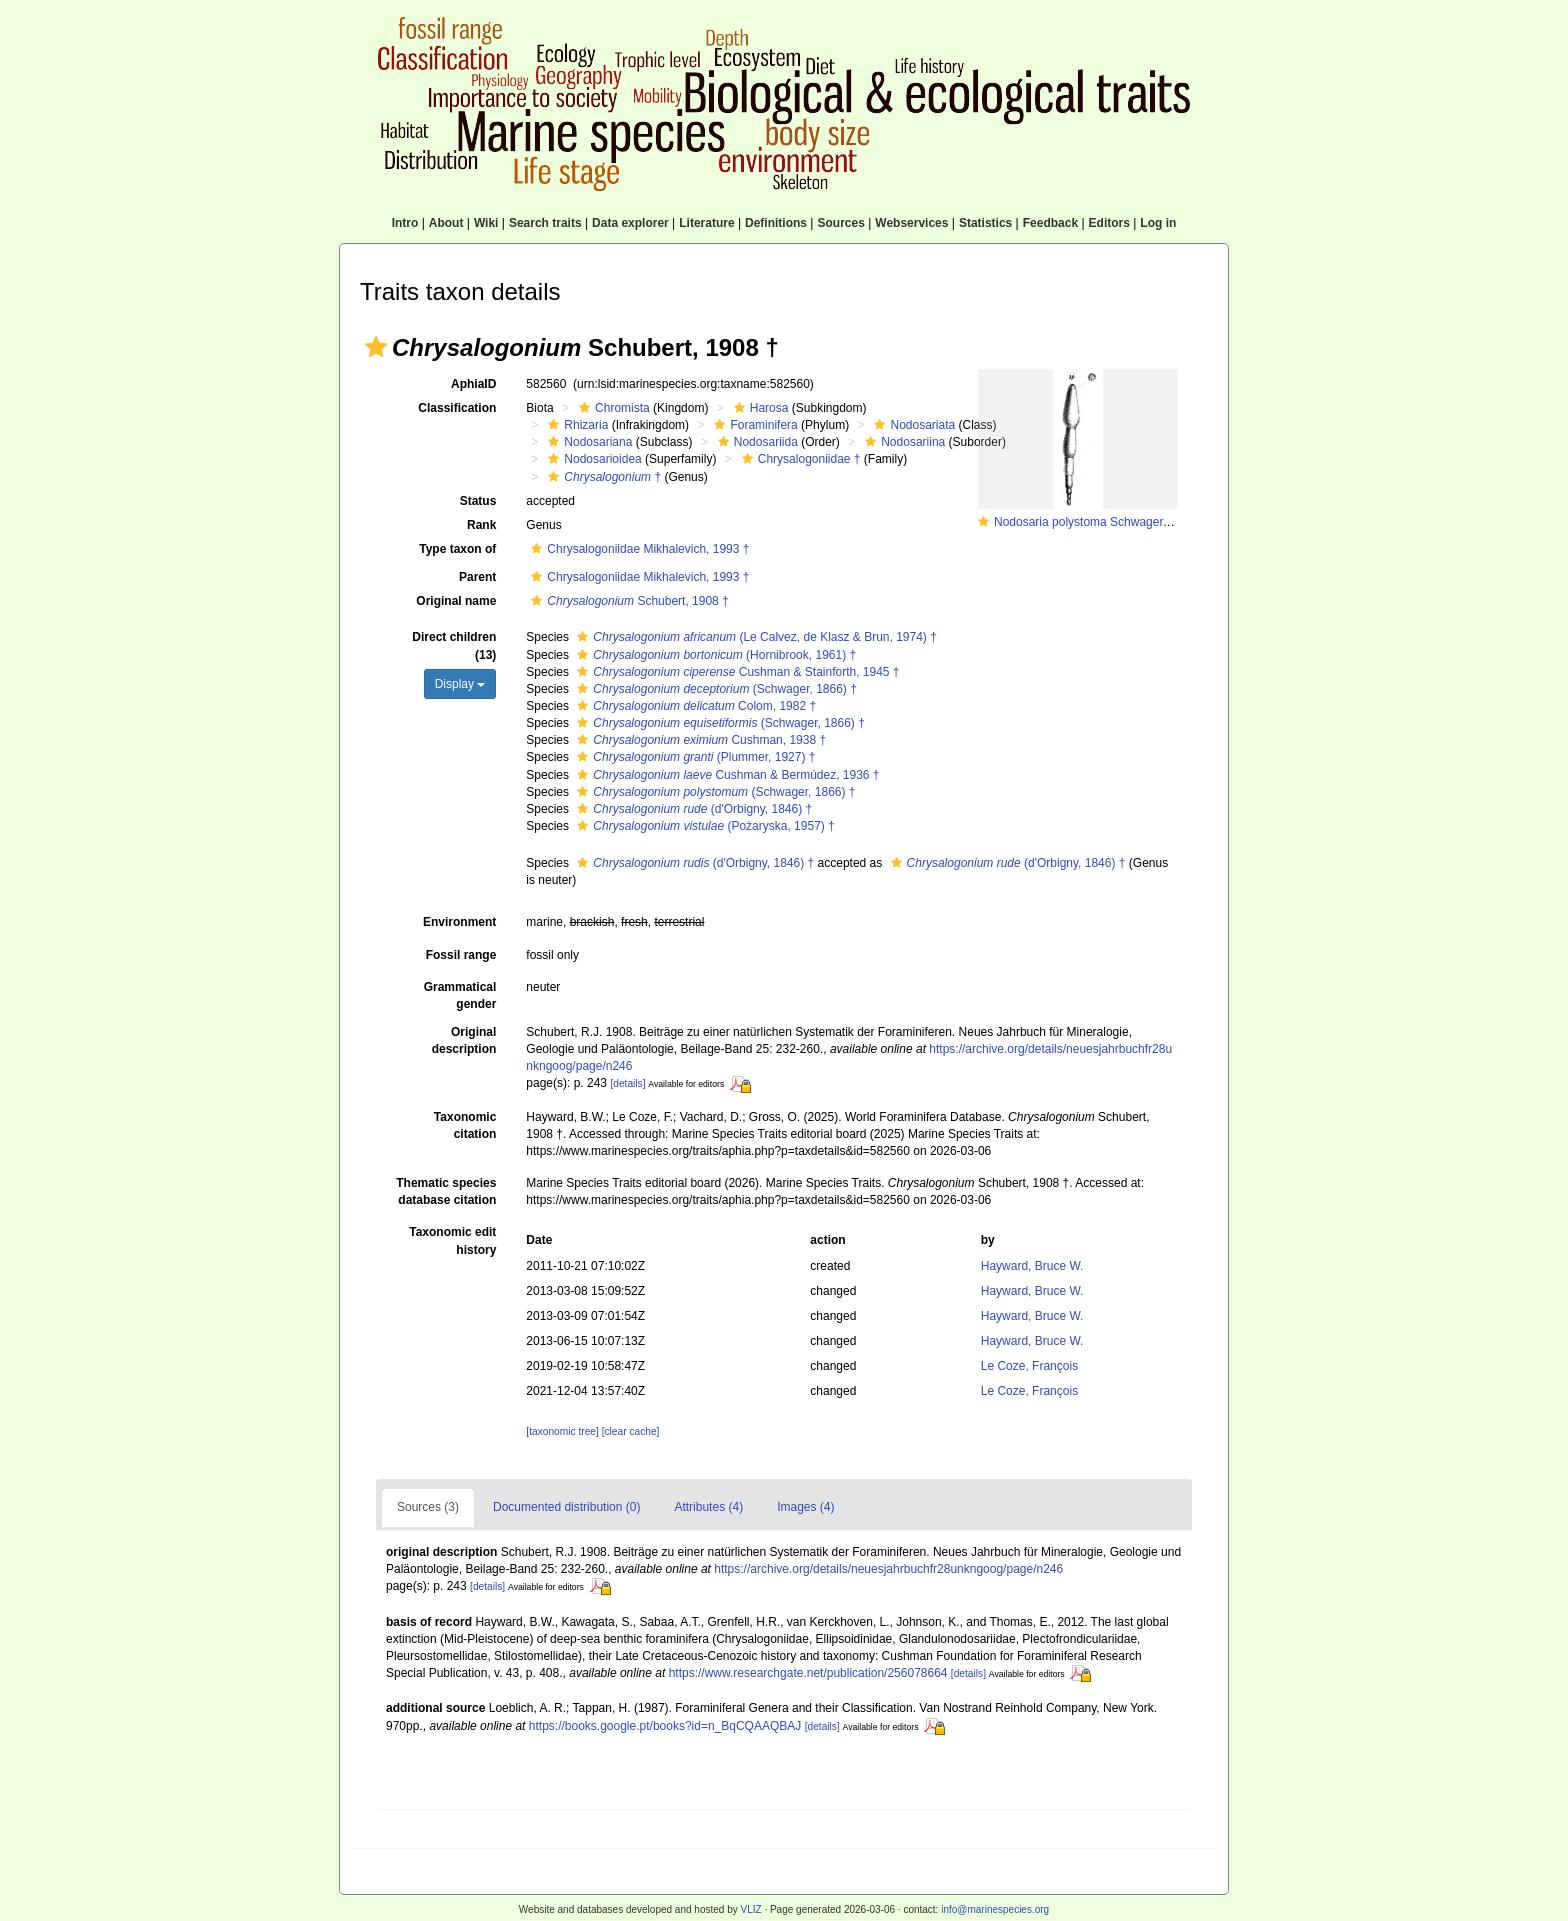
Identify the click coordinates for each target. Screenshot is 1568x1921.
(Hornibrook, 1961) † (714, 655)
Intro (405, 223)
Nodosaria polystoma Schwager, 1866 (1095, 522)
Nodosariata (912, 425)
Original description (464, 1040)
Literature (706, 223)
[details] (627, 1083)
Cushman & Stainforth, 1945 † (735, 672)
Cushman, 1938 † (699, 740)
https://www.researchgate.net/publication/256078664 (808, 1673)
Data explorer (630, 223)
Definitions (776, 223)
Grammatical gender (460, 995)
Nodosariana (587, 442)
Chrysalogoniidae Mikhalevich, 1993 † (637, 549)
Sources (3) (428, 1507)
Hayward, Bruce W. (1032, 1266)
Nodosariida (755, 442)
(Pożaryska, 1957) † (703, 826)
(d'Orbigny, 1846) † (692, 809)
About (446, 223)
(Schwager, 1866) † (714, 689)
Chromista (612, 408)
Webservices (911, 223)
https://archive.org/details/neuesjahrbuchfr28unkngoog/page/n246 (888, 1569)
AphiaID (473, 384)
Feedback (1050, 223)
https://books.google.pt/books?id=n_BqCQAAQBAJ (665, 1726)
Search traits (545, 223)
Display (460, 684)
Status (478, 501)
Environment (459, 922)
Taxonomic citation (465, 1125)
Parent (477, 577)
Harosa (759, 408)
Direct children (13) (454, 645)
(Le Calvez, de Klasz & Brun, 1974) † (754, 637)
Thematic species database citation (446, 1191)
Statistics (985, 223)
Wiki (486, 223)
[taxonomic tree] (562, 1431)
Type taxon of (457, 549)
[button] (376, 347)
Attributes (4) (708, 1507)
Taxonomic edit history (452, 1240)
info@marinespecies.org (995, 1909)
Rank (481, 525)
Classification (457, 408)
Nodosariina (902, 442)
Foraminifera (753, 425)
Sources (840, 223)
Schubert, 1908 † (627, 601)
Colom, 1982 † (694, 706)
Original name (456, 601)
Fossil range (461, 955)
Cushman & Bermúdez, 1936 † (725, 775)
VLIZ (750, 1909)
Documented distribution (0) (566, 1507)
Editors (1109, 223)
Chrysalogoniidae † (799, 459)
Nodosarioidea (592, 459)
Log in (1158, 223)
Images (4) (805, 1507)
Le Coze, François (1029, 1366)
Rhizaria (575, 425)
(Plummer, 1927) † (693, 757)
